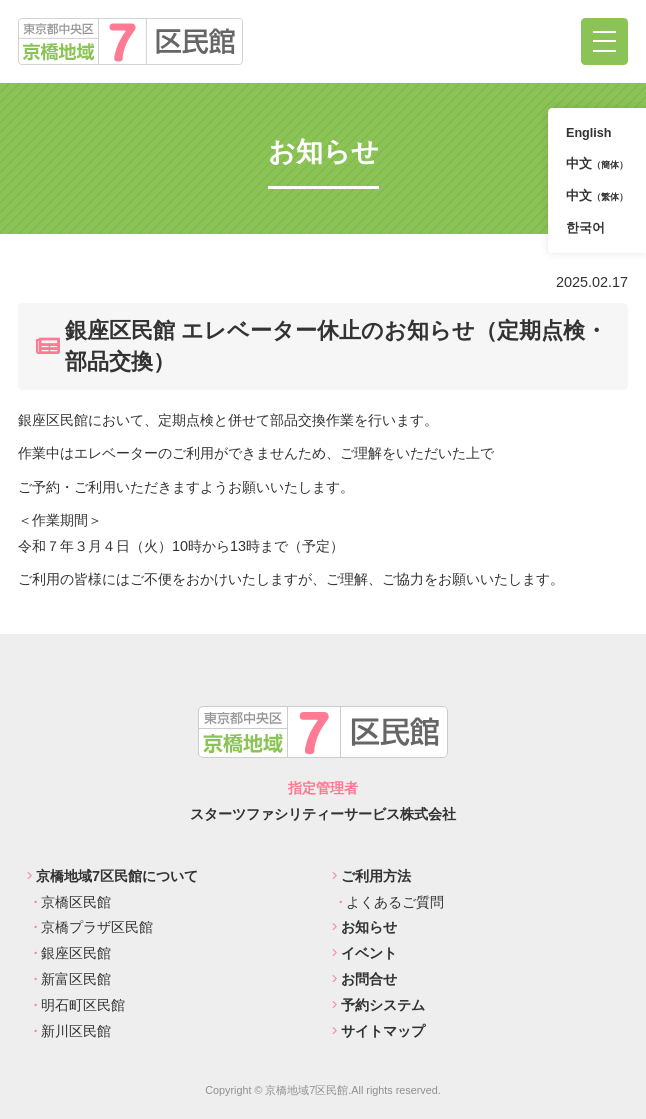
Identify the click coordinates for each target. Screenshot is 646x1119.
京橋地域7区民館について (112, 876)
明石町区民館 (76, 1005)
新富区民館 (69, 979)
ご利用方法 (371, 876)
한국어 (585, 228)
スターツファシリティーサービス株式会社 (323, 814)
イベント (364, 953)
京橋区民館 (69, 902)
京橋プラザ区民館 (90, 927)
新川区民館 (69, 1031)
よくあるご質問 (388, 902)
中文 (597, 164)
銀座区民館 (69, 953)
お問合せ (364, 979)
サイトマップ (378, 1031)
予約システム (378, 1005)
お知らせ (364, 927)
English (589, 133)
